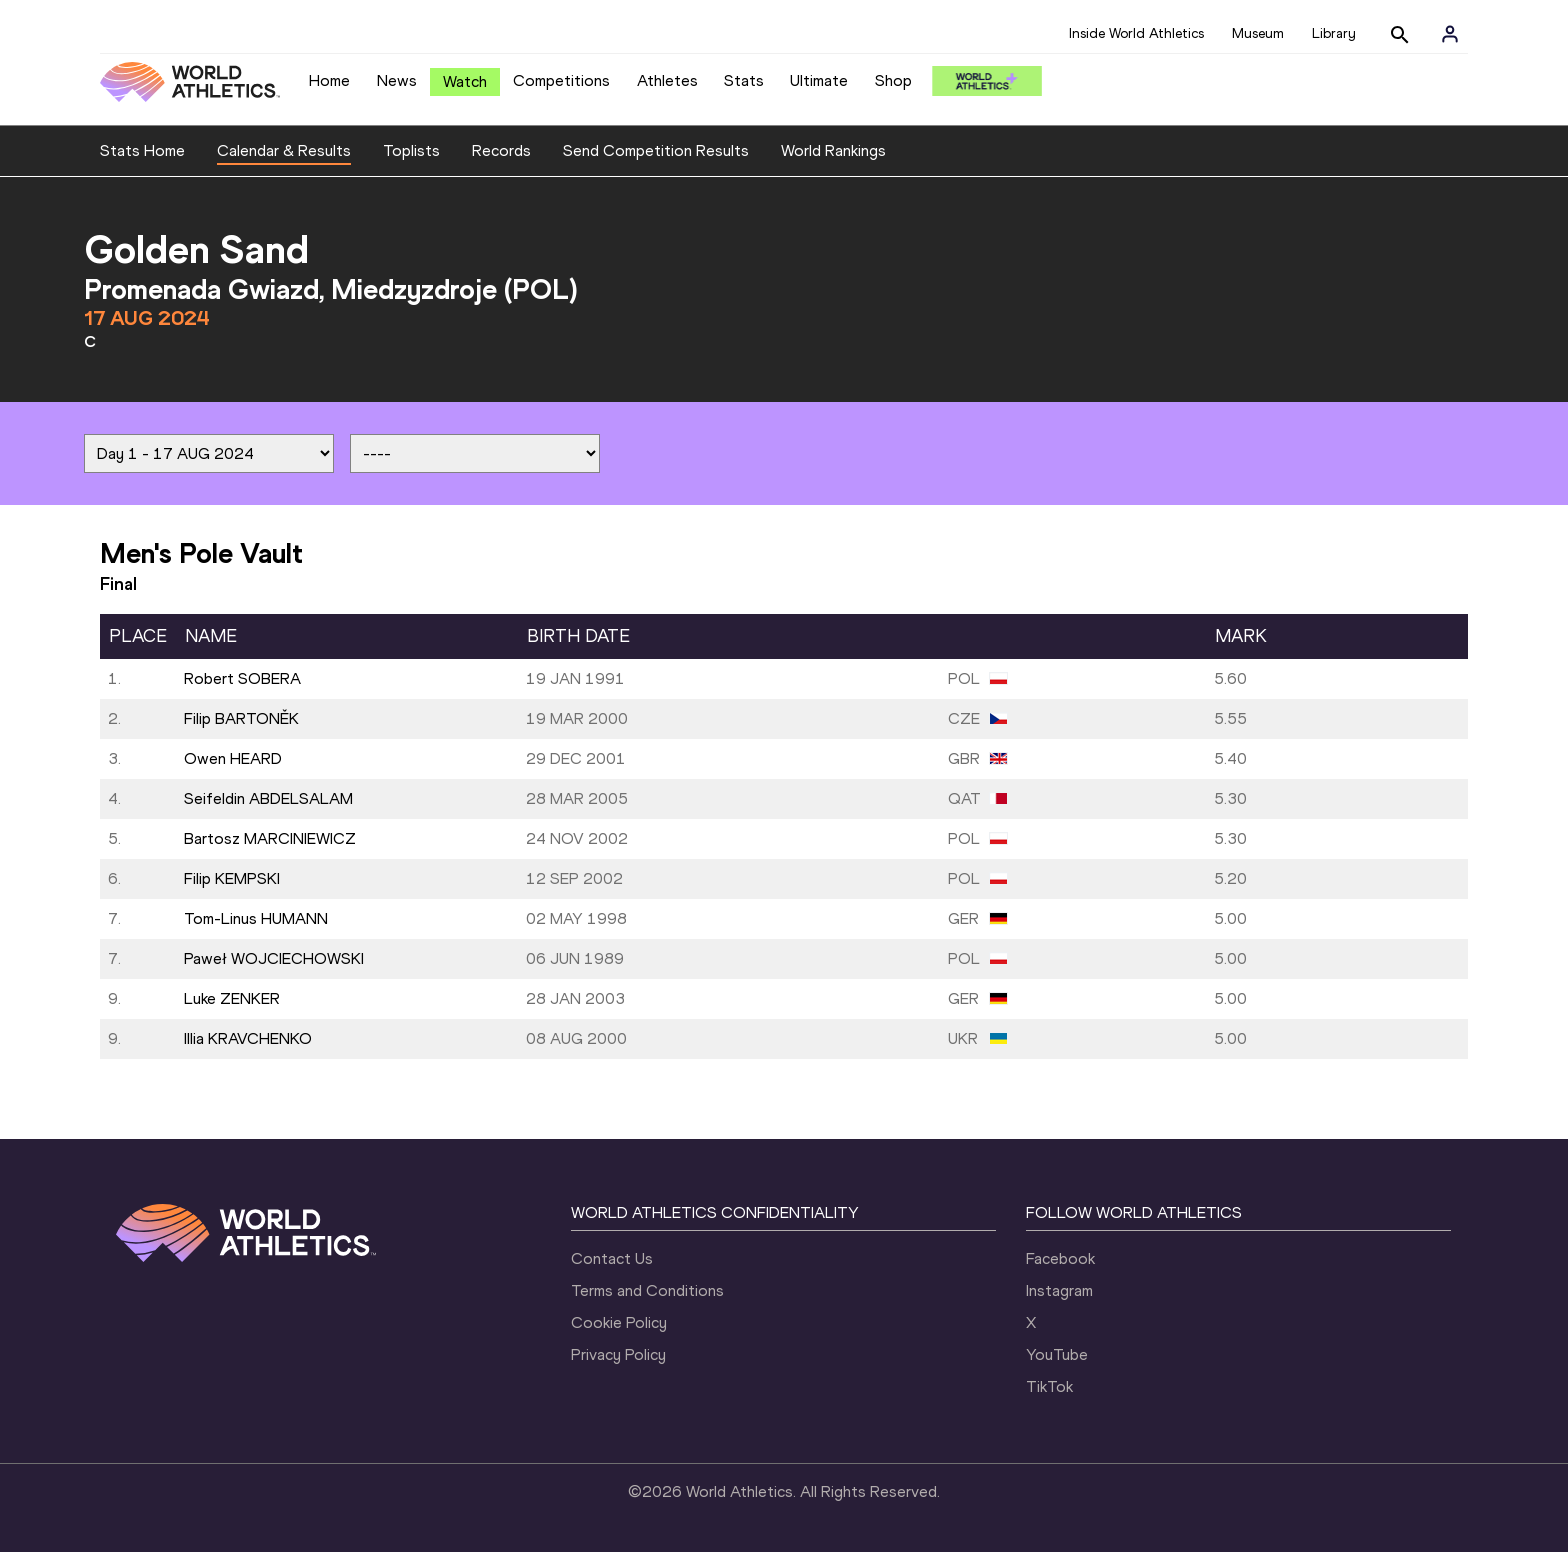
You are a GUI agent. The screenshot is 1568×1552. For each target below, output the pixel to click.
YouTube (1057, 1354)
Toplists (411, 150)
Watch (465, 81)
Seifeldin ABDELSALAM (268, 798)
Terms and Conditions (647, 1290)
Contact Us (612, 1258)
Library (1334, 33)
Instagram (1059, 1290)
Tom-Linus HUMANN (256, 918)
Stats (744, 80)
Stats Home (142, 150)
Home (329, 80)
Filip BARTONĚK (241, 718)
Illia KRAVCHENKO (248, 1038)
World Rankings (833, 150)
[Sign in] (1450, 34)
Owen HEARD (233, 758)
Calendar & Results (284, 150)
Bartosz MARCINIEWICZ (270, 838)
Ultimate (819, 80)
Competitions (561, 80)
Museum (1258, 33)
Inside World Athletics (1136, 33)
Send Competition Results (656, 150)
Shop (893, 80)
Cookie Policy (619, 1322)
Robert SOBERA (242, 678)
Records (501, 150)
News (397, 80)
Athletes (667, 80)
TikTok (1049, 1386)
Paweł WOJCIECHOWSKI (274, 958)
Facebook (1060, 1258)
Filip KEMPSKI (232, 878)
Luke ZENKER (232, 998)
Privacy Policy (618, 1354)
